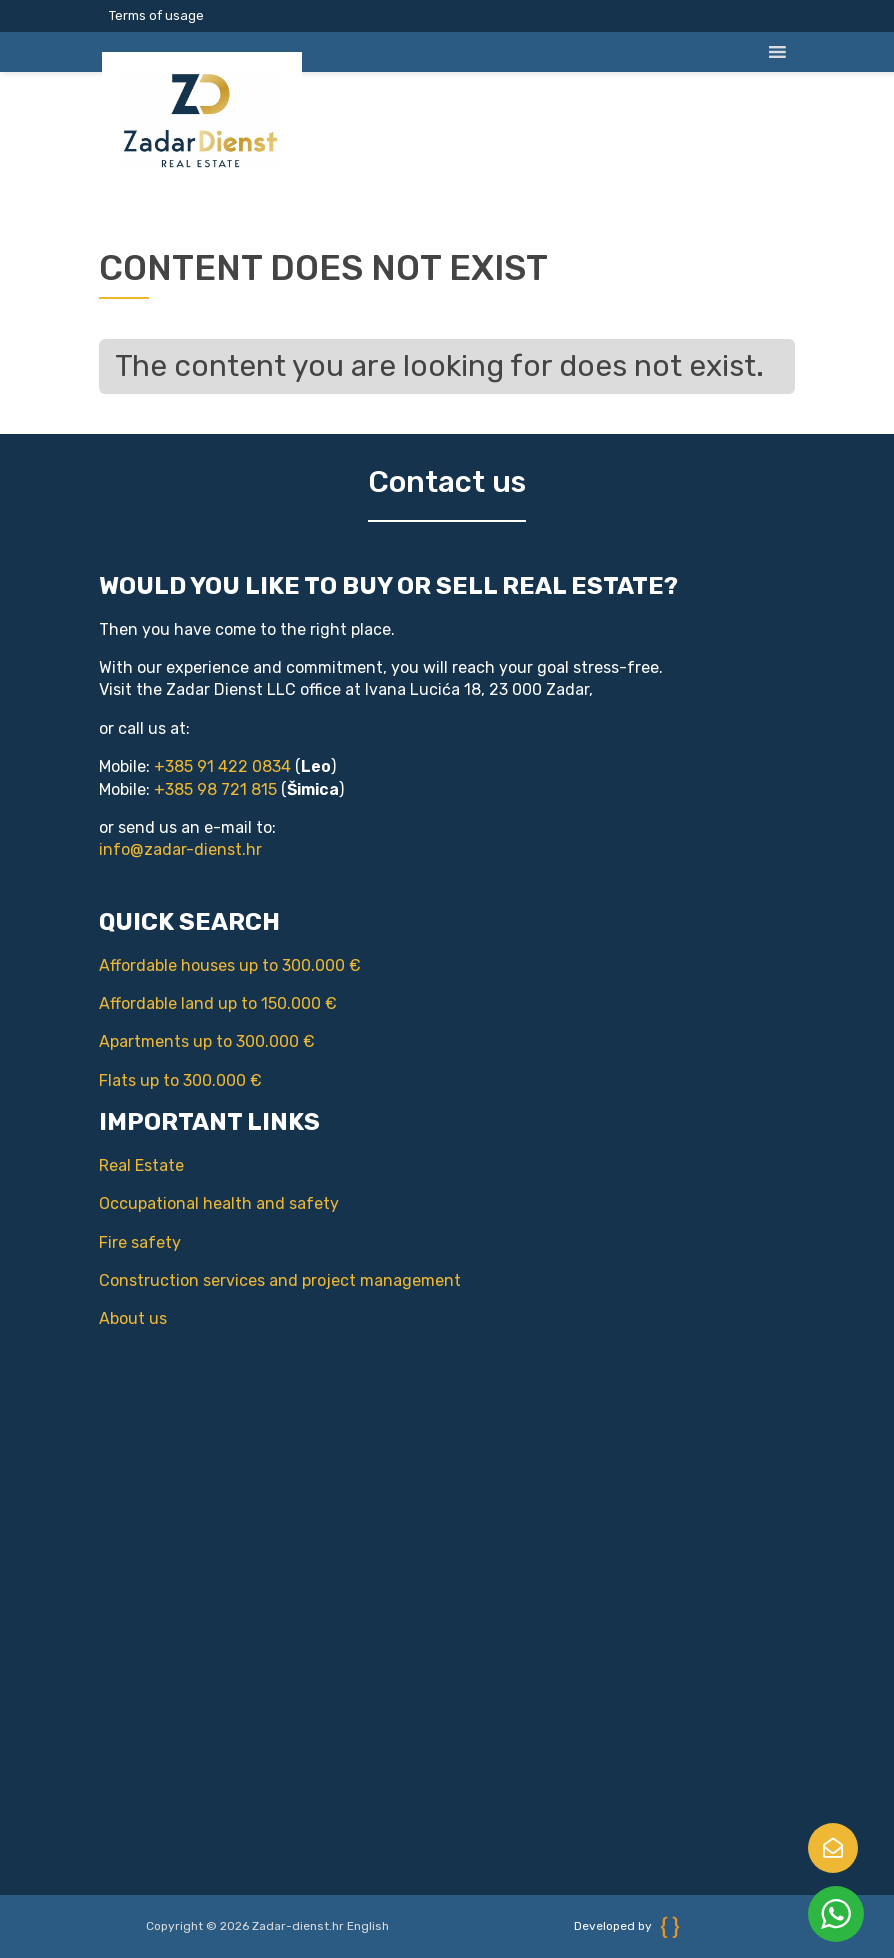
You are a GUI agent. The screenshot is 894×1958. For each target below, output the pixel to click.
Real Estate (120, 1165)
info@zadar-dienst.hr (180, 849)
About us (112, 1318)
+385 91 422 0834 (222, 766)
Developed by (627, 1926)
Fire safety (119, 1242)
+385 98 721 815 (215, 789)
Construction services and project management (259, 1280)
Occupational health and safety (198, 1203)
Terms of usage (156, 15)
